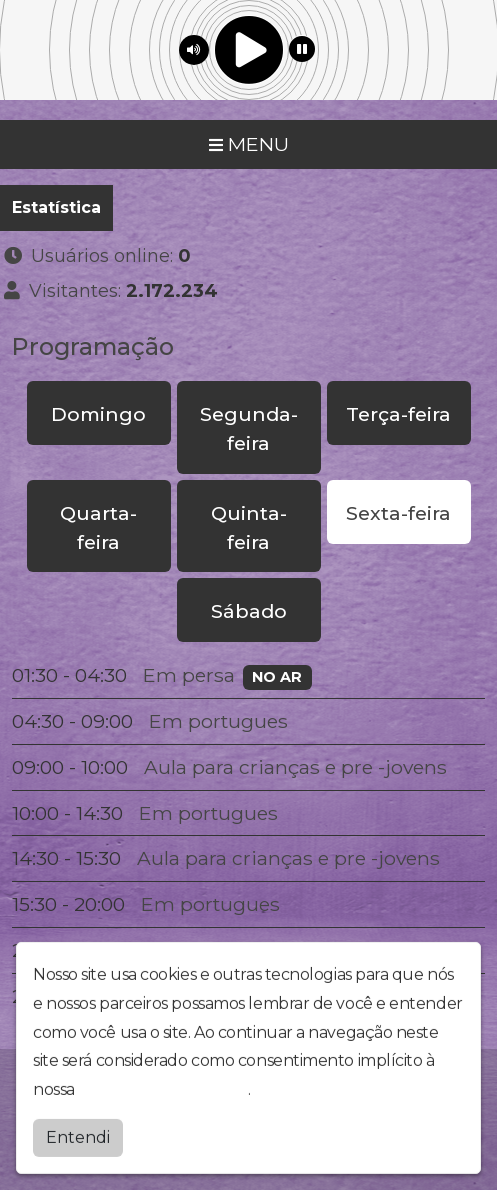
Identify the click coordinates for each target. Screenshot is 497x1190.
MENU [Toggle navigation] (249, 144)
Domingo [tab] (98, 414)
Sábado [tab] (249, 611)
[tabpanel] (248, 835)
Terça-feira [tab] (398, 414)
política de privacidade (163, 1085)
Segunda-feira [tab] (249, 428)
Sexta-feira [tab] (398, 513)
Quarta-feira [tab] (98, 527)
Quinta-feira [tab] (249, 527)
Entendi (78, 1132)
